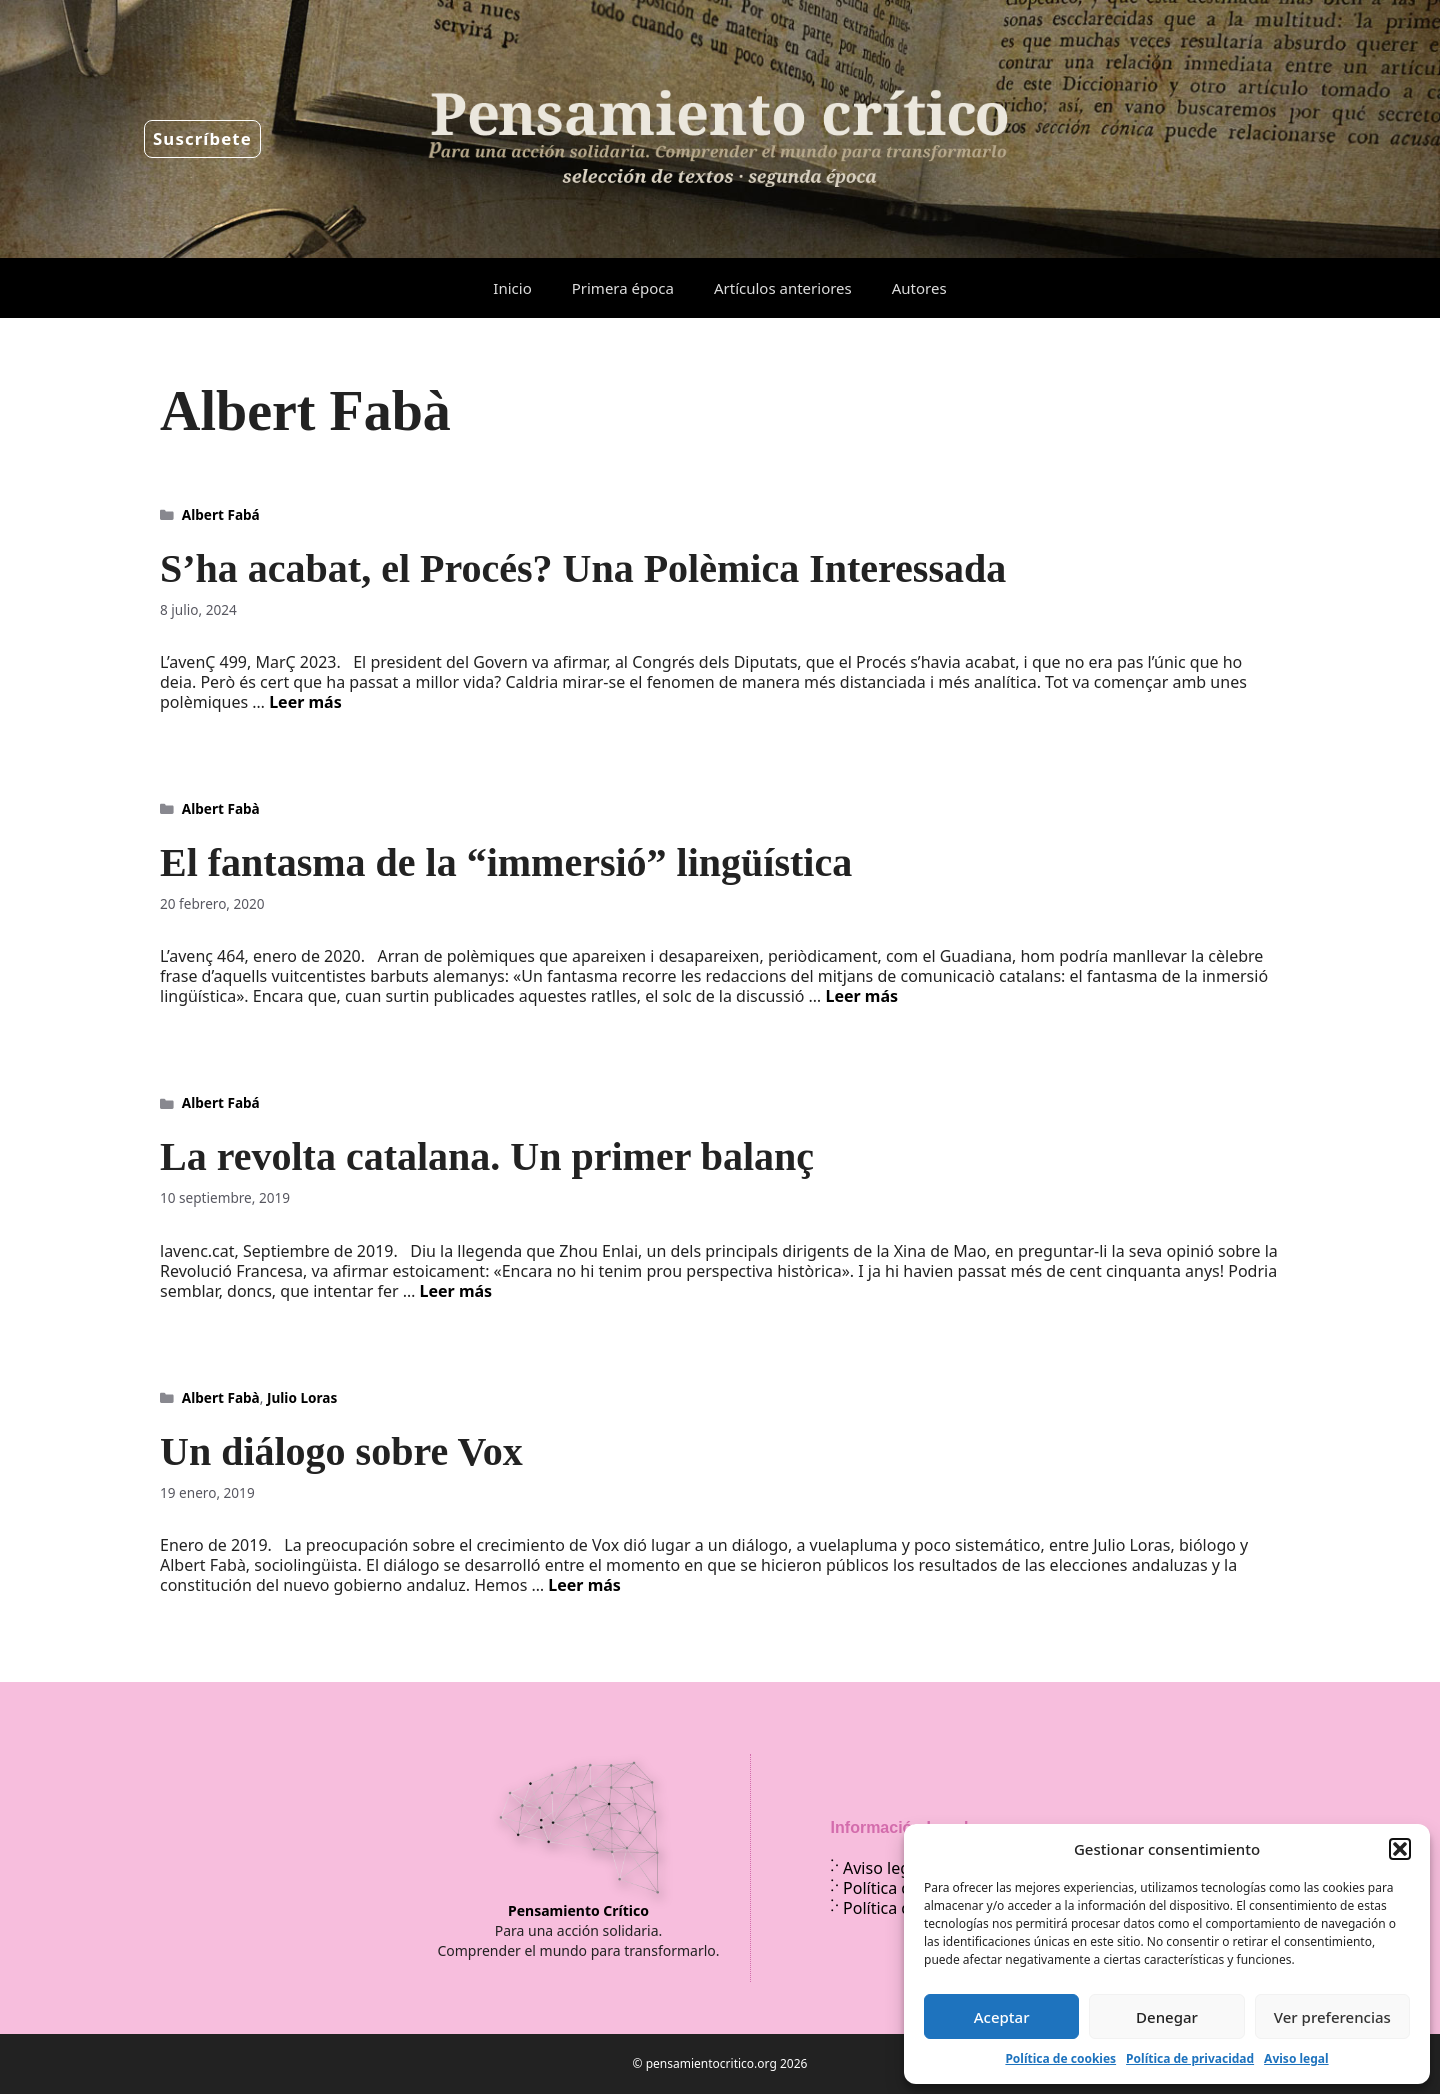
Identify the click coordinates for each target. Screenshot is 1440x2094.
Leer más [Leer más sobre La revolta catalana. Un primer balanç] (456, 1291)
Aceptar (1002, 2017)
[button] (1400, 1849)
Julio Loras (302, 1397)
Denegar (1167, 2017)
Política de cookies (1060, 2058)
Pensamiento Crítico (578, 1910)
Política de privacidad (1190, 2058)
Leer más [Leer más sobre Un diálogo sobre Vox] (584, 1585)
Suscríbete (202, 138)
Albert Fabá (221, 514)
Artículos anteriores (783, 288)
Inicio (512, 288)
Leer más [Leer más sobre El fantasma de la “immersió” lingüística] (861, 996)
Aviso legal (1296, 2058)
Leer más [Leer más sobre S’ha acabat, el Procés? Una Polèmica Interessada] (305, 702)
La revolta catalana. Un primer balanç (487, 1156)
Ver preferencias (1332, 2017)
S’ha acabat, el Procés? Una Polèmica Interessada (583, 568)
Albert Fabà (221, 808)
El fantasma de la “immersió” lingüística (506, 862)
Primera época (623, 288)
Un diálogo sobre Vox (341, 1451)
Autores (919, 288)
